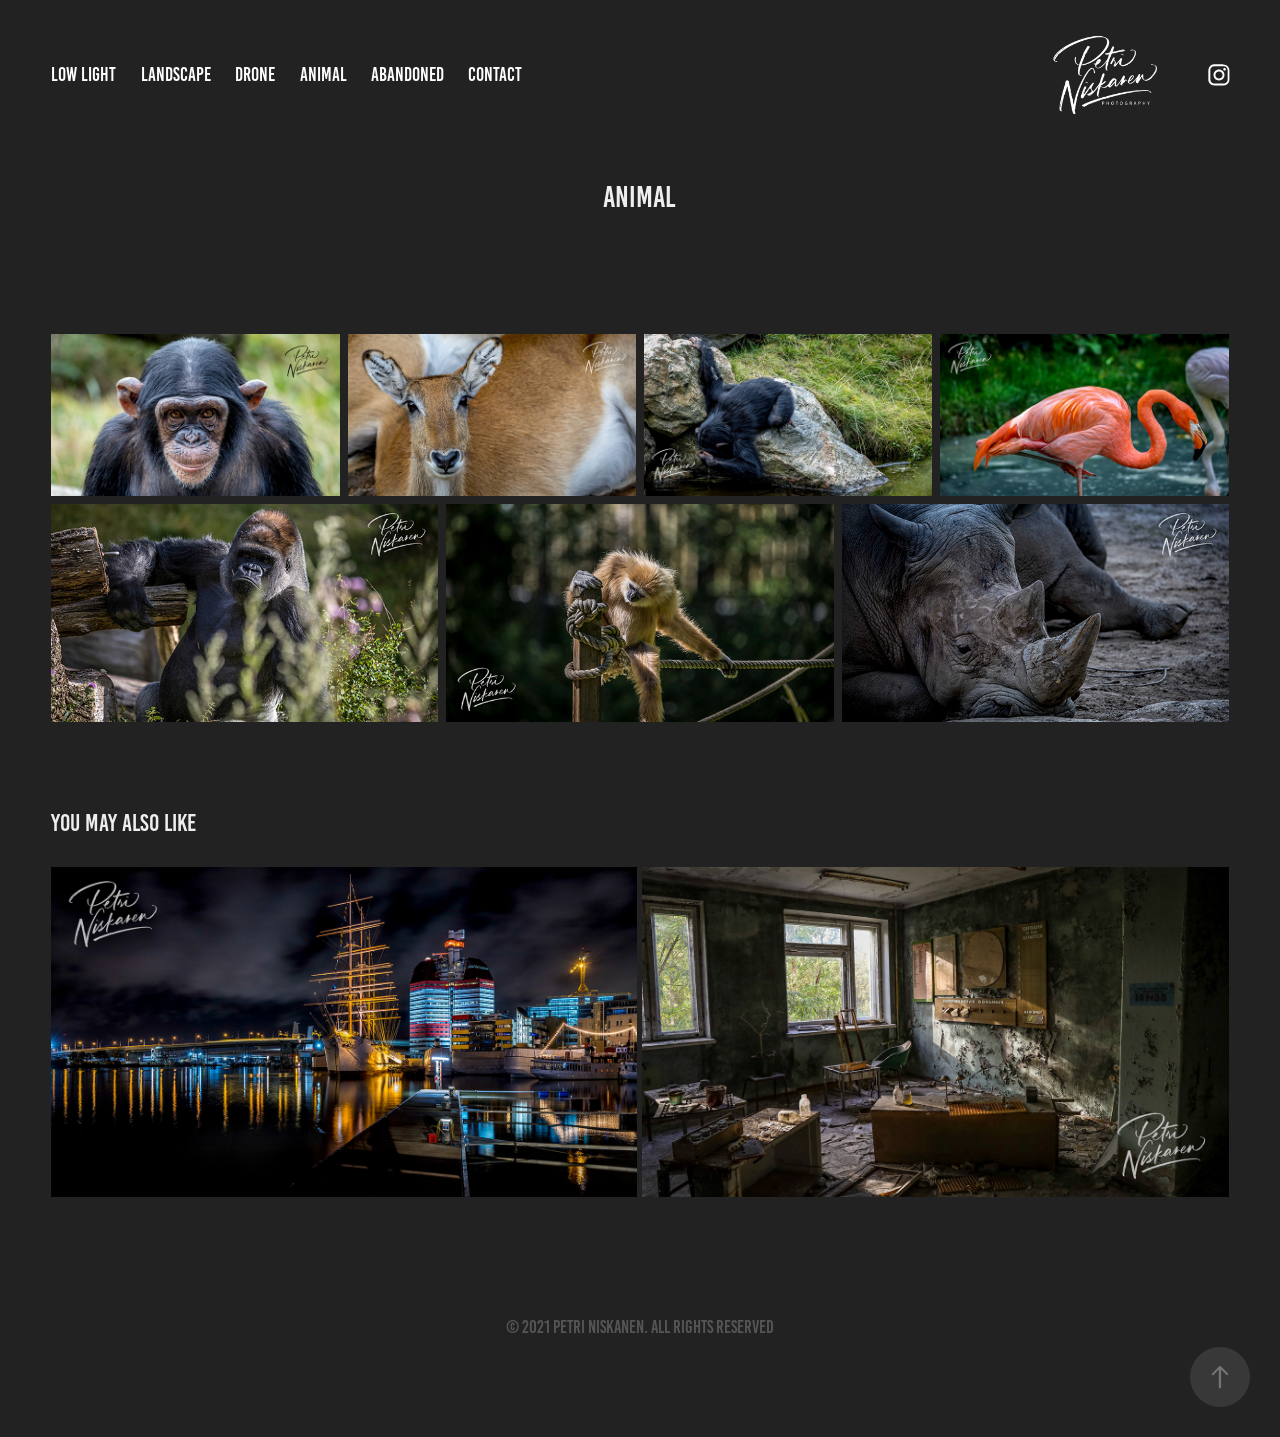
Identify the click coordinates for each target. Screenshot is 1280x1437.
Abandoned (407, 74)
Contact (495, 74)
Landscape (176, 74)
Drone (255, 74)
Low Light (83, 74)
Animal (323, 74)
